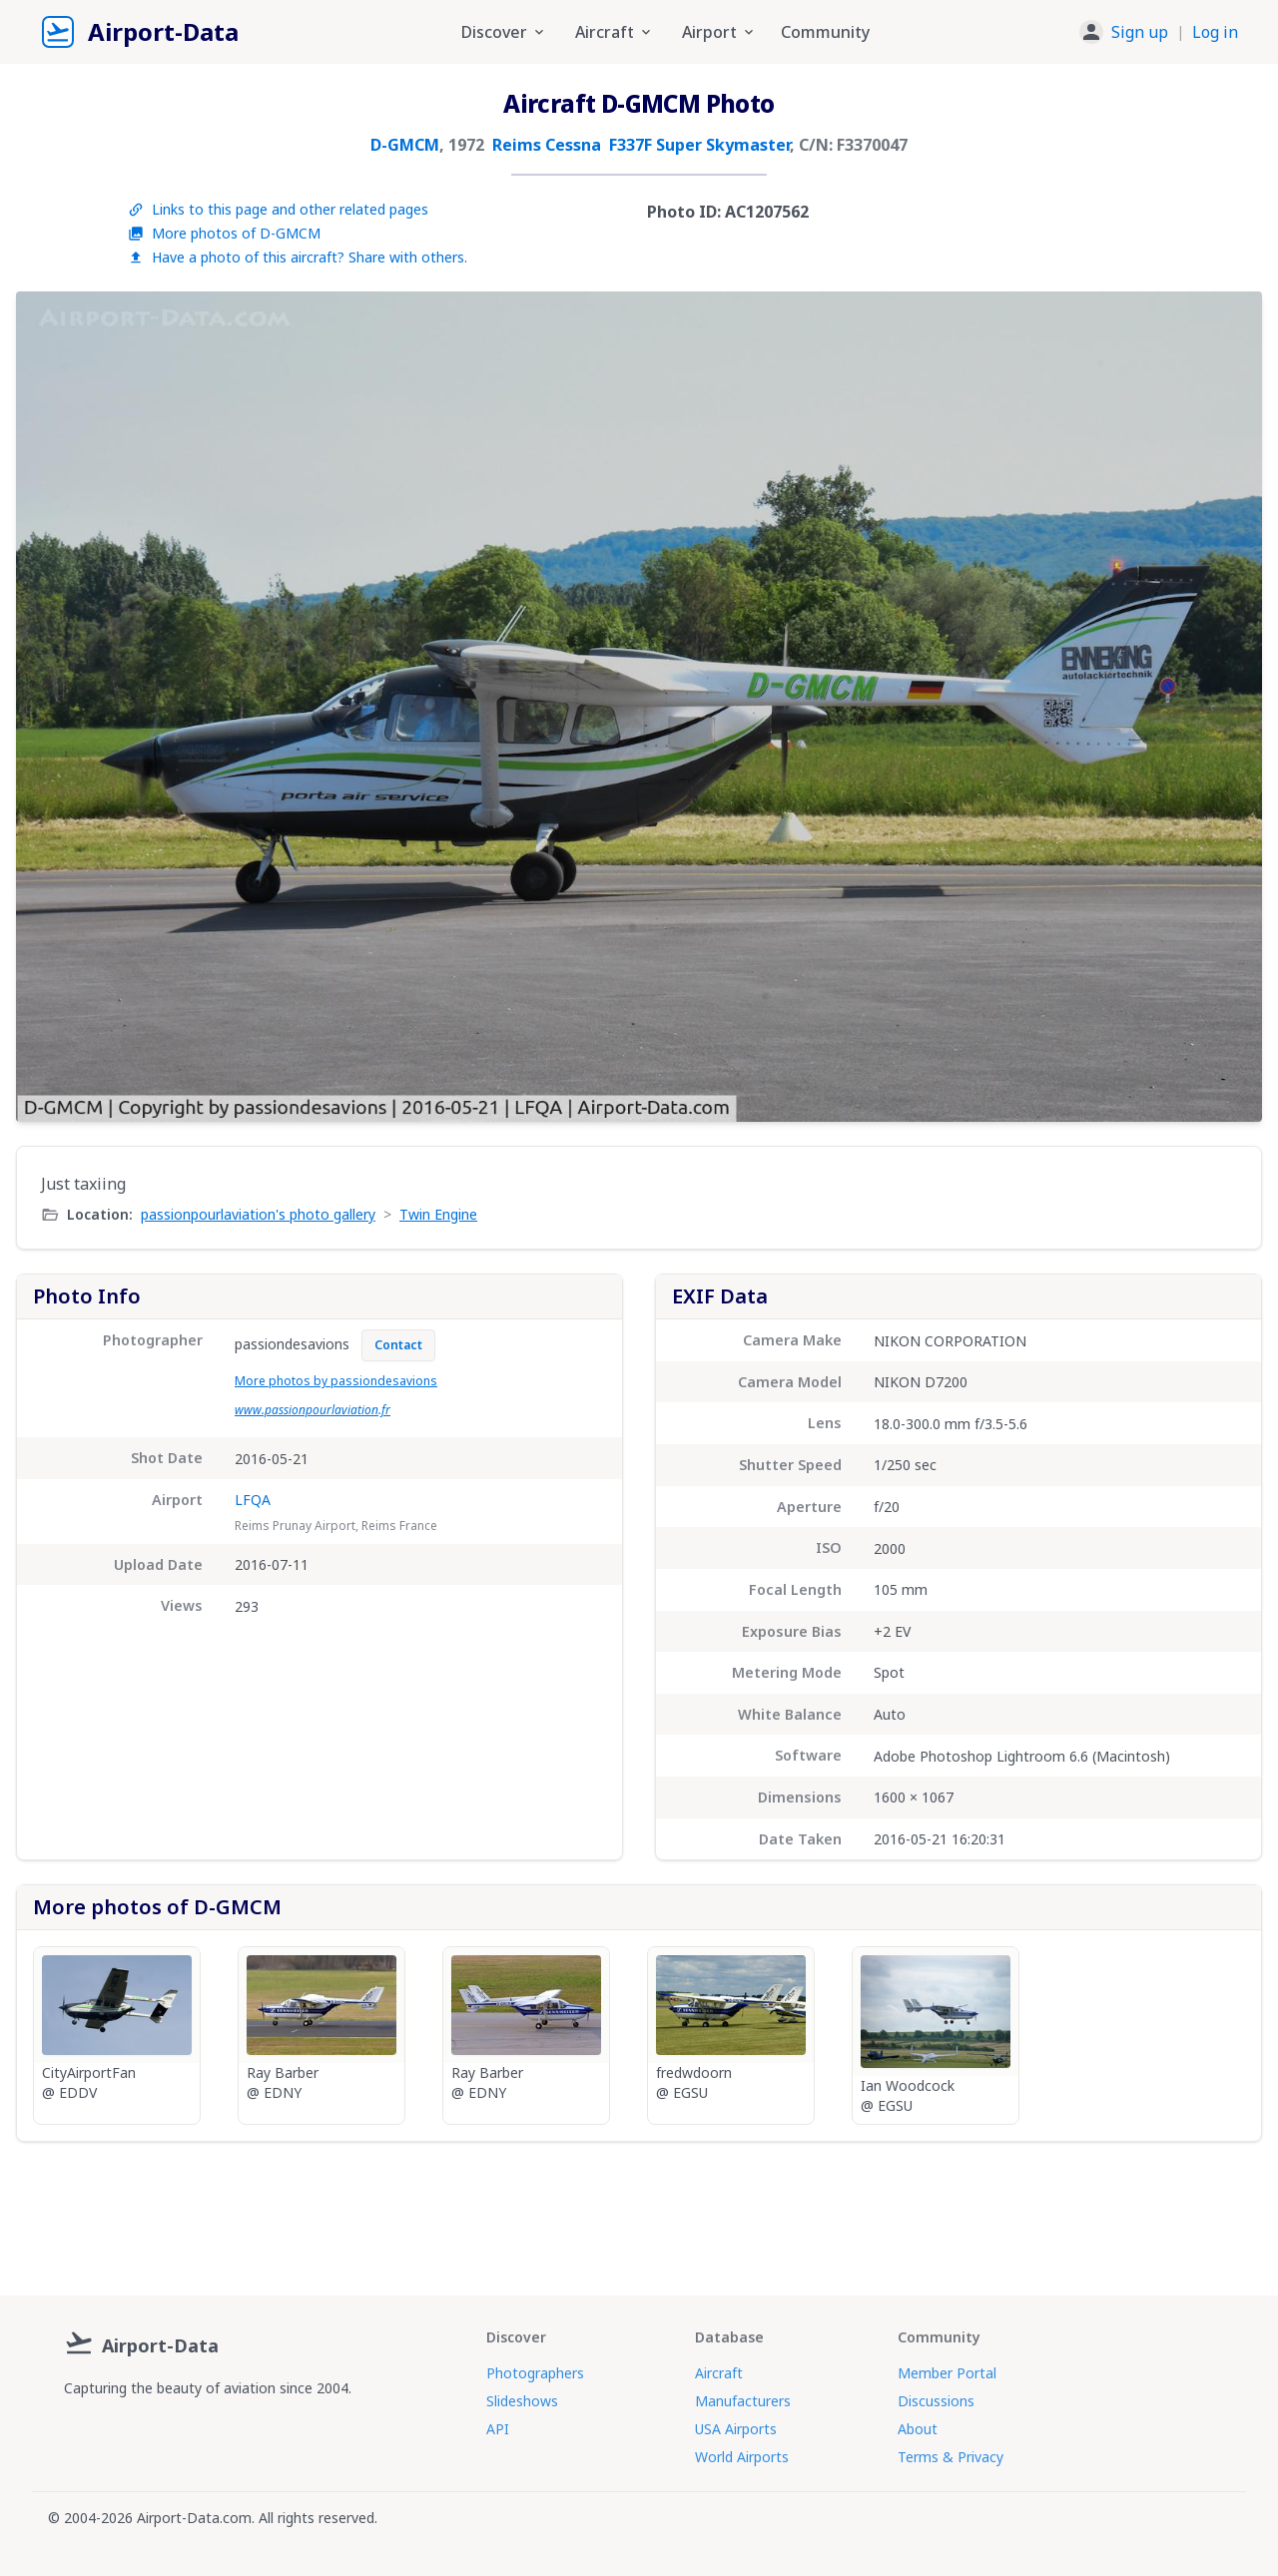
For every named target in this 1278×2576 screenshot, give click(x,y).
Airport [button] (719, 32)
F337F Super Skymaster (699, 145)
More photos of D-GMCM (224, 233)
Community (825, 32)
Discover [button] (504, 32)
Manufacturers (743, 2400)
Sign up (1139, 32)
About (918, 2428)
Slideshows (522, 2400)
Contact (398, 1344)
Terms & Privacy (950, 2456)
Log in (1215, 32)
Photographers (535, 2372)
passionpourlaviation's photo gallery (258, 1214)
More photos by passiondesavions (336, 1380)
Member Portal (947, 2372)
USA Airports (736, 2428)
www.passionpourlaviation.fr (312, 1409)
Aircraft (719, 2372)
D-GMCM (404, 145)
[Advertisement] (639, 2211)
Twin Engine (438, 1214)
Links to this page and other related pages (278, 209)
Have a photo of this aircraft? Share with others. (297, 257)
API (497, 2428)
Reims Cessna (546, 145)
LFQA (253, 1499)
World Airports (742, 2456)
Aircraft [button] (614, 32)
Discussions (936, 2400)
